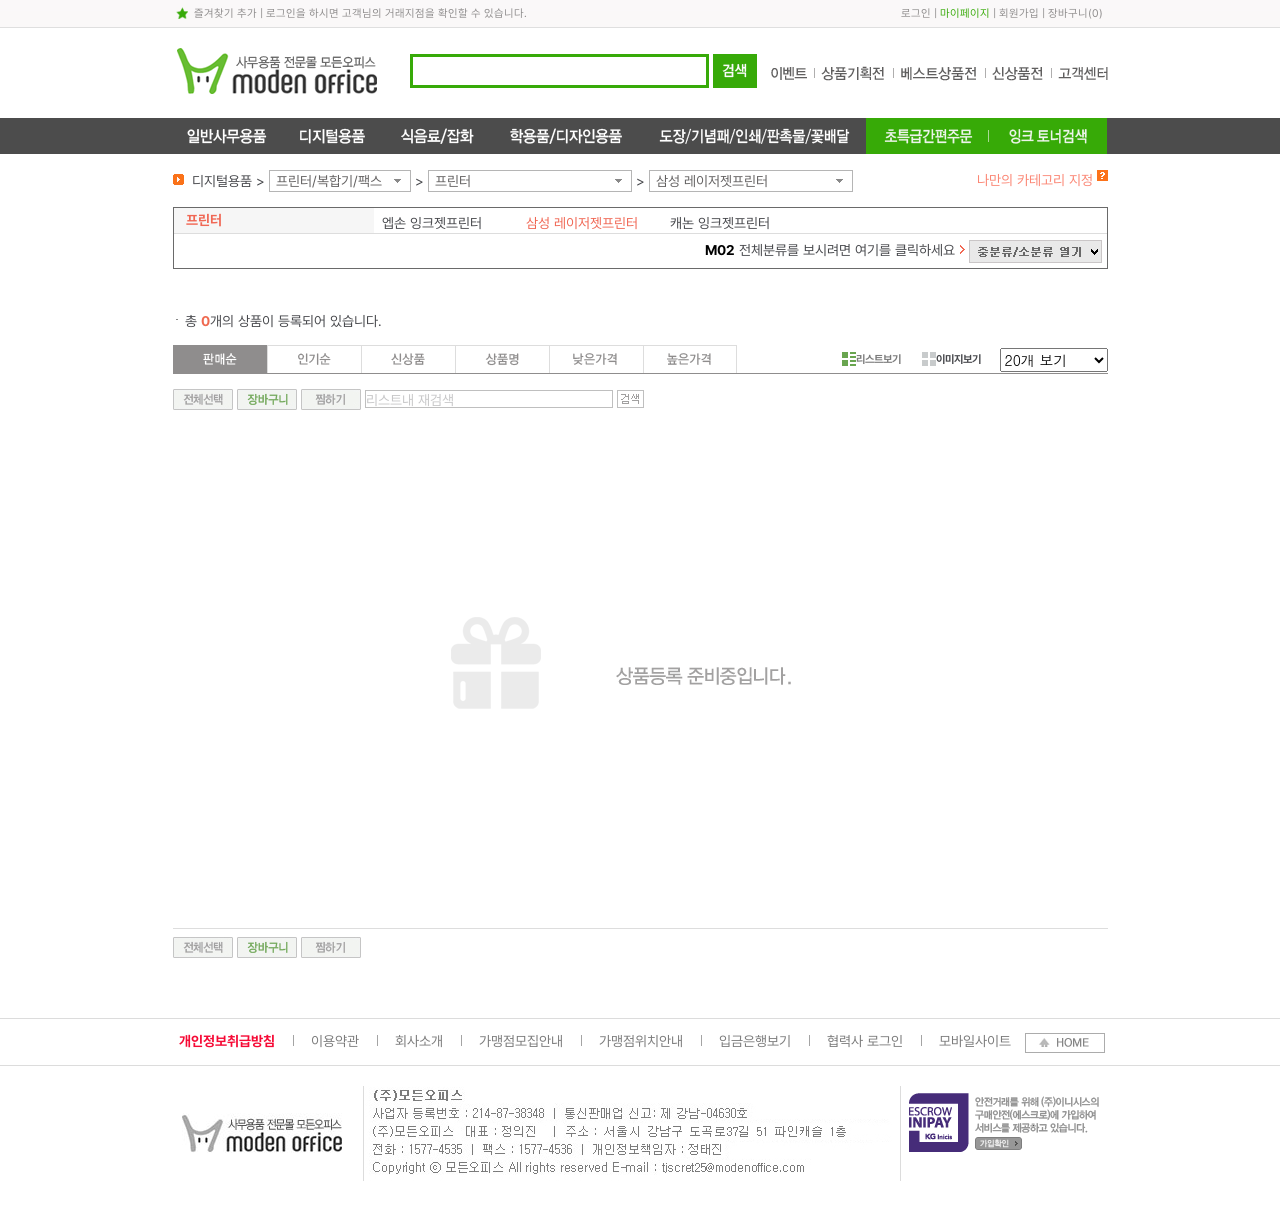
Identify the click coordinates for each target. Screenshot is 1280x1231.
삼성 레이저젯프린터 (712, 181)
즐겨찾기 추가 (225, 13)
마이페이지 (965, 13)
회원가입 (1019, 13)
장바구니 (1068, 13)
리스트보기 (871, 359)
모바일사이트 (975, 1041)
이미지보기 (951, 359)
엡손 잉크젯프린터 (432, 223)
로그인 (916, 13)
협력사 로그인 (865, 1041)
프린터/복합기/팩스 (329, 181)
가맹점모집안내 (521, 1041)
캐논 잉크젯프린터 (720, 223)
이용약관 (335, 1041)
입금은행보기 (755, 1041)
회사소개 (419, 1041)
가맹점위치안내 (641, 1041)
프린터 (453, 181)
